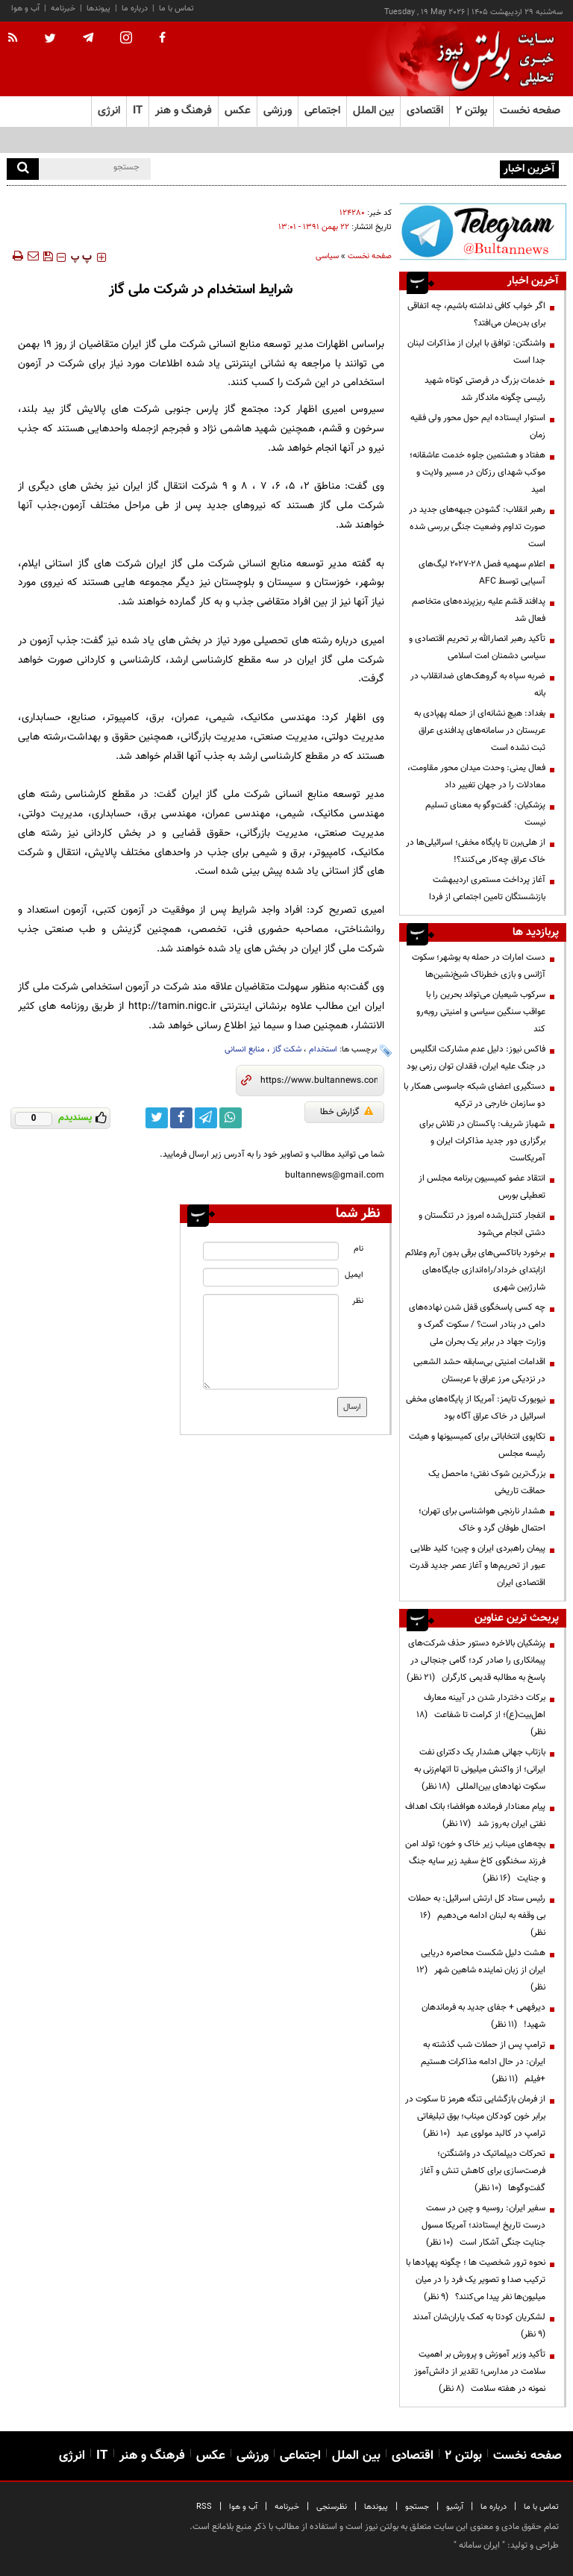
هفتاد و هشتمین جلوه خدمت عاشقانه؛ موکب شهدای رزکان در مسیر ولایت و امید (477, 472)
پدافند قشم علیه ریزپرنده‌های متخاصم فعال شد (478, 610)
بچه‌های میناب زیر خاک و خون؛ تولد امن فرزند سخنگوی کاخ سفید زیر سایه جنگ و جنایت (475, 1861)
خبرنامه (63, 8)
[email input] (270, 1277)
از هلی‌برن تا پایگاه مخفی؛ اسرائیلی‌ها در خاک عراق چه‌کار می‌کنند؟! (475, 851)
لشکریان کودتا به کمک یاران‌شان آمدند (476, 2325)
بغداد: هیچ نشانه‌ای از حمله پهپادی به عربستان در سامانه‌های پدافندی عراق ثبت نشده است (479, 730)
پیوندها (98, 8)
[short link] (319, 1080)
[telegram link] (206, 1117)
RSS (204, 2507)
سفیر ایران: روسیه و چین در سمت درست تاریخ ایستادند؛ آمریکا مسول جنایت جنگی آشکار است (483, 2225)
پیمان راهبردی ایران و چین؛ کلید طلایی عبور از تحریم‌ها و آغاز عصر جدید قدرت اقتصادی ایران (477, 1565)
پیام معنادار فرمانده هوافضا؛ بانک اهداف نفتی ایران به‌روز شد (475, 1815)
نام (358, 1248)
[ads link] (482, 231)
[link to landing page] (491, 59)
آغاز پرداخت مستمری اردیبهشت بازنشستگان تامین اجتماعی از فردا (487, 888)
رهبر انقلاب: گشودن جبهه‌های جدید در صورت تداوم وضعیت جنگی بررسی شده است (477, 527)
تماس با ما (176, 8)
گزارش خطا (346, 1112)
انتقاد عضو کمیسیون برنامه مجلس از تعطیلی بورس (482, 1187)
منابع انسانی (245, 1049)
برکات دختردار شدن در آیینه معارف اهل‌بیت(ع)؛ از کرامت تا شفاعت (480, 1715)
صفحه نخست (530, 110)
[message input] (270, 1341)
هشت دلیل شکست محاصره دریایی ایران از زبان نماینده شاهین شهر (480, 1970)
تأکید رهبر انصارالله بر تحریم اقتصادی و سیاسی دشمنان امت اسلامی (477, 647)
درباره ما (135, 8)
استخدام (323, 1049)
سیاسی (327, 256)
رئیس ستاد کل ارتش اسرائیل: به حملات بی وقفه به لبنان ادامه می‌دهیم (476, 1915)
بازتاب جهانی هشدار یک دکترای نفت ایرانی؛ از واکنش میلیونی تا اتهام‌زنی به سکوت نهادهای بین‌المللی (479, 1769)
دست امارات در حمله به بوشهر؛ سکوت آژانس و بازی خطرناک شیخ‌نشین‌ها (478, 966)
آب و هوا (25, 8)
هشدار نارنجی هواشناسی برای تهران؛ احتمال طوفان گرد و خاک (482, 1519)
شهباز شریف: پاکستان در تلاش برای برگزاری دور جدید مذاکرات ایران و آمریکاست (482, 1141)
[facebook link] (181, 1117)
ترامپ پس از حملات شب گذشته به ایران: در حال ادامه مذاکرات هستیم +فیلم (483, 2062)
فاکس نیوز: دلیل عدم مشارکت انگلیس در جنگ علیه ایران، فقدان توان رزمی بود (476, 1057)
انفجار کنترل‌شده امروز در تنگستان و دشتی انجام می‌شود (482, 1224)
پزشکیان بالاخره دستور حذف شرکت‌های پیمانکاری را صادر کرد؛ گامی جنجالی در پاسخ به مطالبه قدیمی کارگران (476, 1660)
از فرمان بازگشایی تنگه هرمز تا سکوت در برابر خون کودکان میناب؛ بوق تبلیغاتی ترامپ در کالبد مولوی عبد (475, 2116)
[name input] (270, 1251)
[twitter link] (156, 1117)
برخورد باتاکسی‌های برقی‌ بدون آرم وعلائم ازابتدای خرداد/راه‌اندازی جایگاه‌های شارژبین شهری (475, 1270)
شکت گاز (286, 1049)
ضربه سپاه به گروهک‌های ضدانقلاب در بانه (477, 684)
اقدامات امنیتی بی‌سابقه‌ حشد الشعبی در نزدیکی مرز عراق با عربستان (479, 1370)
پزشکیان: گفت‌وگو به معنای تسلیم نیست (485, 813)
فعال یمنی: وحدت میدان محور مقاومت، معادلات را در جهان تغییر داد (476, 776)
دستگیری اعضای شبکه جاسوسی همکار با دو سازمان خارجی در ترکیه (474, 1095)
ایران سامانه (479, 2545)
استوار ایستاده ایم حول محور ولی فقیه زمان (477, 426)
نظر (357, 1301)
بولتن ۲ (471, 110)
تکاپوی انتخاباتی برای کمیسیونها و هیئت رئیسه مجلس (477, 1445)
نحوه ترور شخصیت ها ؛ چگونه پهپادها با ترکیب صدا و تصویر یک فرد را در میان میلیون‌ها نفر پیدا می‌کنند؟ (475, 2280)
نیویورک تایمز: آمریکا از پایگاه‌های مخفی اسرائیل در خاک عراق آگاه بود (475, 1407)
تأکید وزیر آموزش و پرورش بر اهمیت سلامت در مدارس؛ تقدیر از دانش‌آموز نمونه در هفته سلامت (479, 2371)
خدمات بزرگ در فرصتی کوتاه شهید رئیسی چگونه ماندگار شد (485, 389)
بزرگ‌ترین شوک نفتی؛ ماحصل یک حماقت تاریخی (486, 1482)
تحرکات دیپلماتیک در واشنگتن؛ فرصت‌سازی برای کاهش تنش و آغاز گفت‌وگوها (482, 2171)
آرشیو (454, 2507)
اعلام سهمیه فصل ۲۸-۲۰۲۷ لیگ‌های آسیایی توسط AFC (482, 572)
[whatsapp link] (230, 1117)
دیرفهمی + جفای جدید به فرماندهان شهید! (483, 2016)
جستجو (417, 2507)
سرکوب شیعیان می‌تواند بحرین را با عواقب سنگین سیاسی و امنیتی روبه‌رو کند (480, 1012)
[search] (23, 169)
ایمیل (354, 1275)
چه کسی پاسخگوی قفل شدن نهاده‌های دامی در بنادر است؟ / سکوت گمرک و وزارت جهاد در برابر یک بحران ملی (477, 1324)
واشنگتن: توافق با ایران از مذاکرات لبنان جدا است (476, 352)
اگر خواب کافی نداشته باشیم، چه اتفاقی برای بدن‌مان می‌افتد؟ (390, 168)
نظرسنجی (331, 2507)
